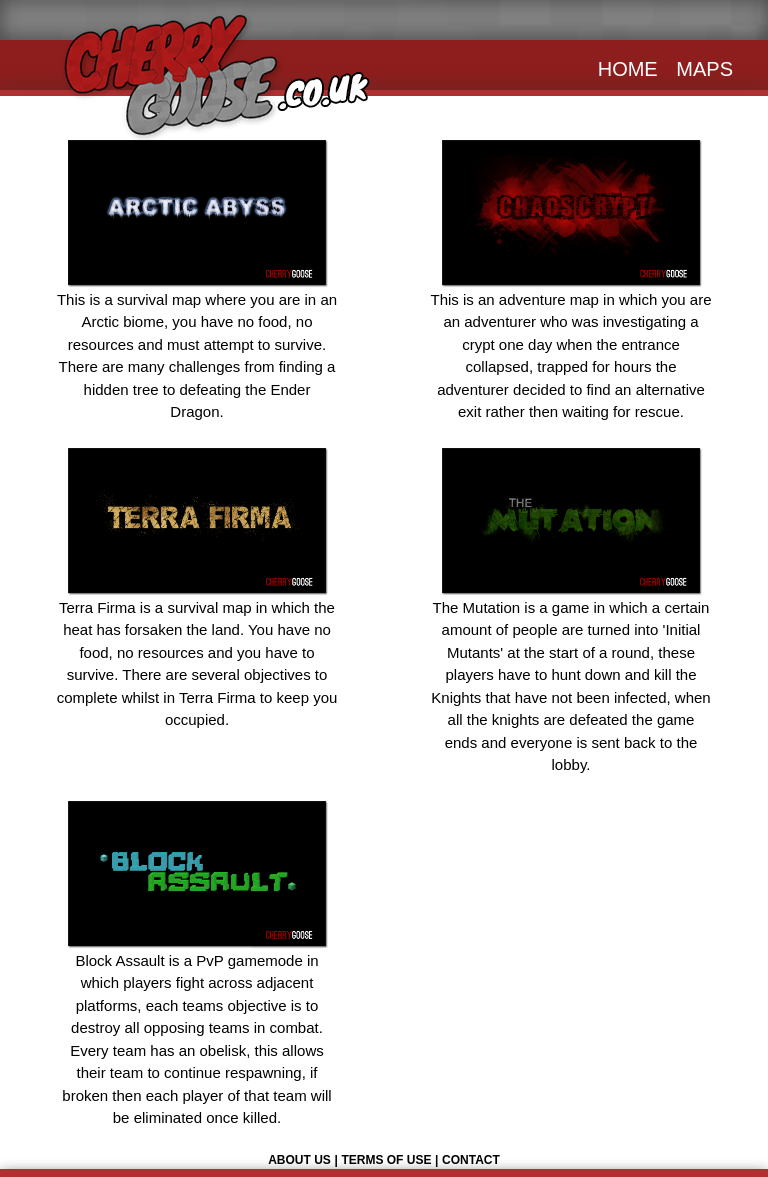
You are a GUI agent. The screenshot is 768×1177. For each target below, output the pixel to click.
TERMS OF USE (386, 1160)
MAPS (704, 69)
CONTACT (471, 1160)
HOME (628, 69)
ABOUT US (299, 1160)
